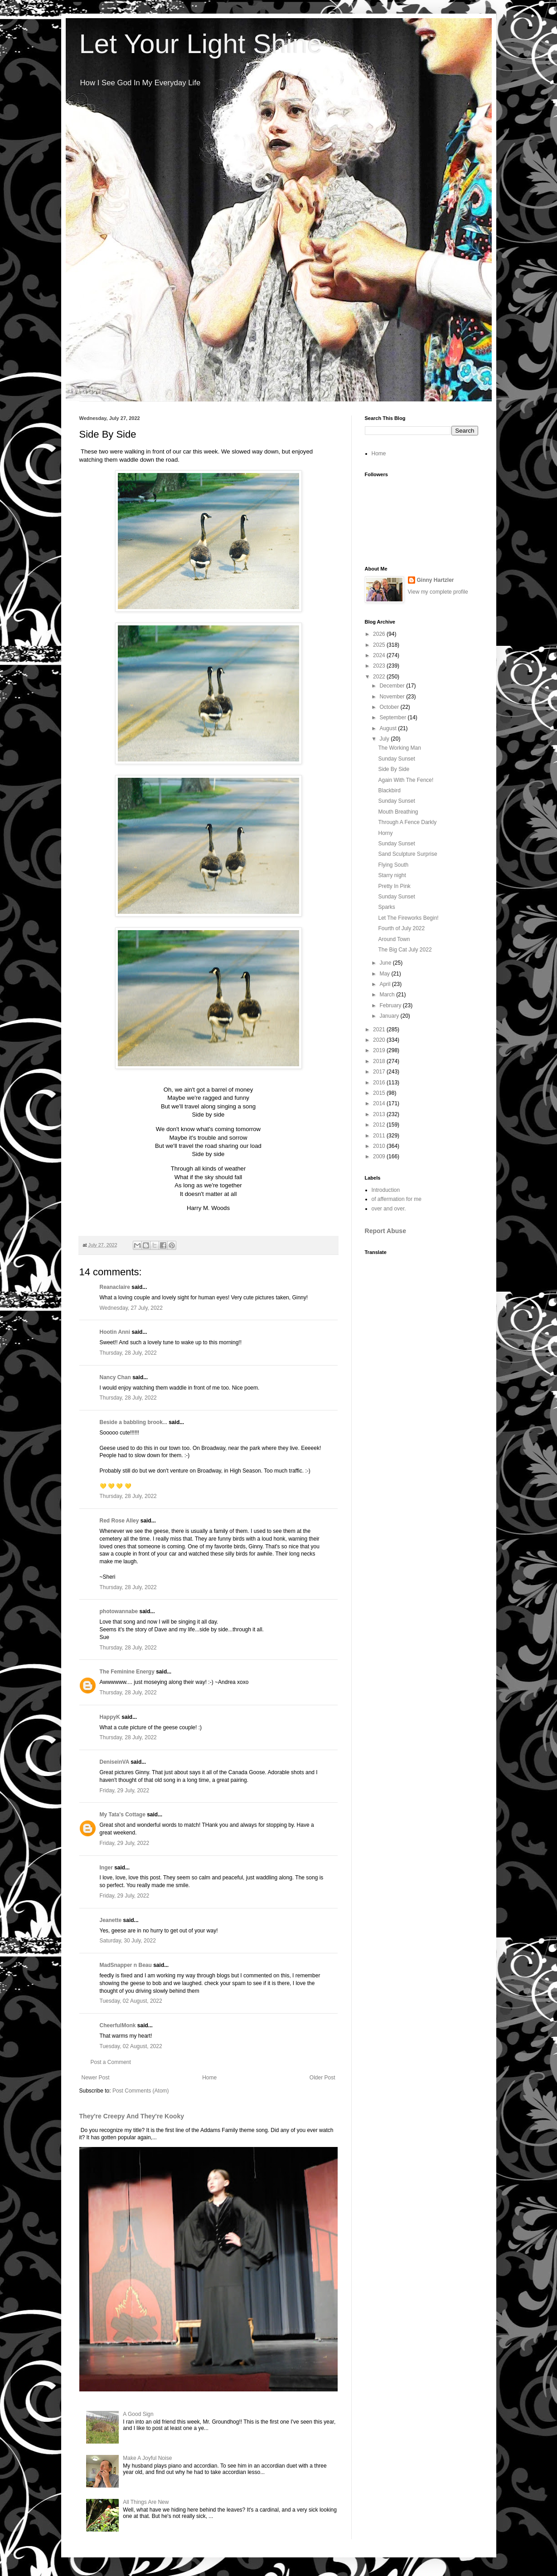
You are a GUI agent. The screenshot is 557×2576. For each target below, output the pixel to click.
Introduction (386, 1190)
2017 (380, 1071)
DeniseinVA (114, 1762)
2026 (380, 634)
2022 (380, 676)
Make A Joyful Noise (147, 2458)
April (385, 984)
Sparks (386, 907)
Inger (106, 1867)
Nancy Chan (115, 1377)
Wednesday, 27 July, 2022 (131, 1308)
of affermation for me (397, 1199)
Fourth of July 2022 (401, 928)
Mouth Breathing (398, 812)
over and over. (389, 1208)
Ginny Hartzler (435, 580)
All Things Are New (146, 2502)
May (385, 974)
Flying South (393, 865)
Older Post (322, 2077)
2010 (380, 1146)
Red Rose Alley (119, 1520)
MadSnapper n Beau (126, 1965)
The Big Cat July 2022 (404, 949)
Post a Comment (111, 2062)
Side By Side (393, 769)
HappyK (110, 1717)
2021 (380, 1029)
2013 (380, 1114)
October (389, 707)
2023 (380, 666)
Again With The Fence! (405, 780)
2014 (380, 1103)
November (392, 696)
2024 (380, 655)
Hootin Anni (115, 1332)
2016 (380, 1082)
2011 (380, 1135)
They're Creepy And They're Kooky (131, 2116)
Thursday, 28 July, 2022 (128, 1353)
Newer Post (96, 2077)
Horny (385, 833)
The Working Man (399, 748)
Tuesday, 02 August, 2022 (131, 2001)
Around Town (394, 939)
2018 (380, 1061)
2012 (380, 1125)
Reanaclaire (115, 1287)
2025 (380, 645)
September (393, 717)
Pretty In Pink (394, 886)
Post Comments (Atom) (140, 2091)
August (388, 728)
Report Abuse (385, 1230)
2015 (380, 1093)
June (385, 963)
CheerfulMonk (118, 2025)
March (387, 994)
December (392, 686)
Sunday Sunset (396, 759)
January (389, 1016)
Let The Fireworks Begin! (408, 918)
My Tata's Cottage (122, 1814)
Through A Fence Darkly (407, 822)
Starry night (392, 875)
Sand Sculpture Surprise (407, 854)
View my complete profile (438, 592)
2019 (380, 1050)
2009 (380, 1156)
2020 (380, 1040)
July (385, 739)
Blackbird (389, 790)
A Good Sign (138, 2414)
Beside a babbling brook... (133, 1422)
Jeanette (111, 1920)
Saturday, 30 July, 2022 (128, 1940)
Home (209, 2077)
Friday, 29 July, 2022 (125, 1790)
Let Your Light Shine (201, 44)
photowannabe (119, 1611)
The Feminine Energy (127, 1672)
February (390, 1005)
